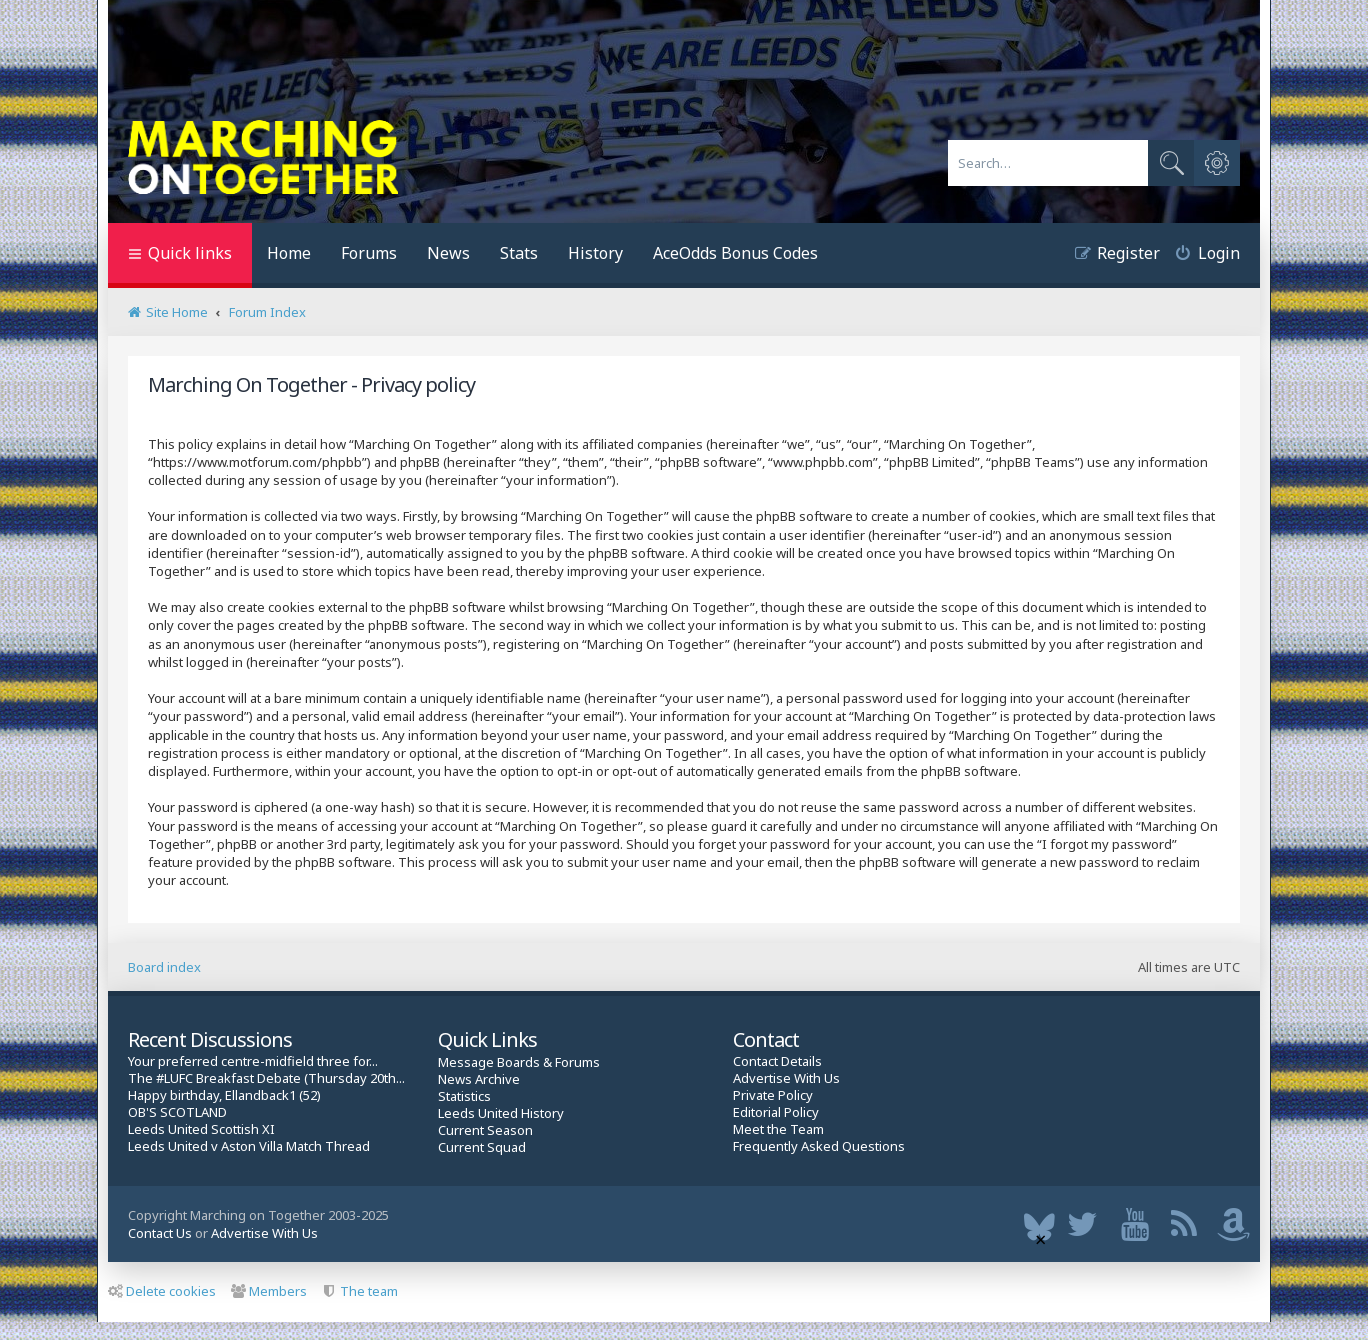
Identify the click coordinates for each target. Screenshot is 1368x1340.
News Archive (479, 1079)
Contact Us (160, 1233)
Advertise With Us (786, 1078)
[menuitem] (1200, 255)
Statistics (464, 1096)
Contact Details (777, 1061)
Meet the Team (778, 1129)
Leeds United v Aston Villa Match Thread (249, 1146)
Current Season (485, 1130)
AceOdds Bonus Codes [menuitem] (735, 253)
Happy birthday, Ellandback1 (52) (224, 1095)
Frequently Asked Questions (819, 1146)
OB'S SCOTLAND (177, 1112)
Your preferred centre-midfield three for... (253, 1061)
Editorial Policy (776, 1112)
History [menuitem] (595, 253)
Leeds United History (501, 1113)
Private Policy (773, 1095)
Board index (164, 967)
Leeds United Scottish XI (201, 1129)
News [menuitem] (448, 253)
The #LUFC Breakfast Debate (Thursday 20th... (266, 1078)
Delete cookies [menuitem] (162, 1291)
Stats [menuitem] (519, 253)
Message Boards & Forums (519, 1062)
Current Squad (482, 1147)
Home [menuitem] (289, 253)
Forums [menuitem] (369, 253)
